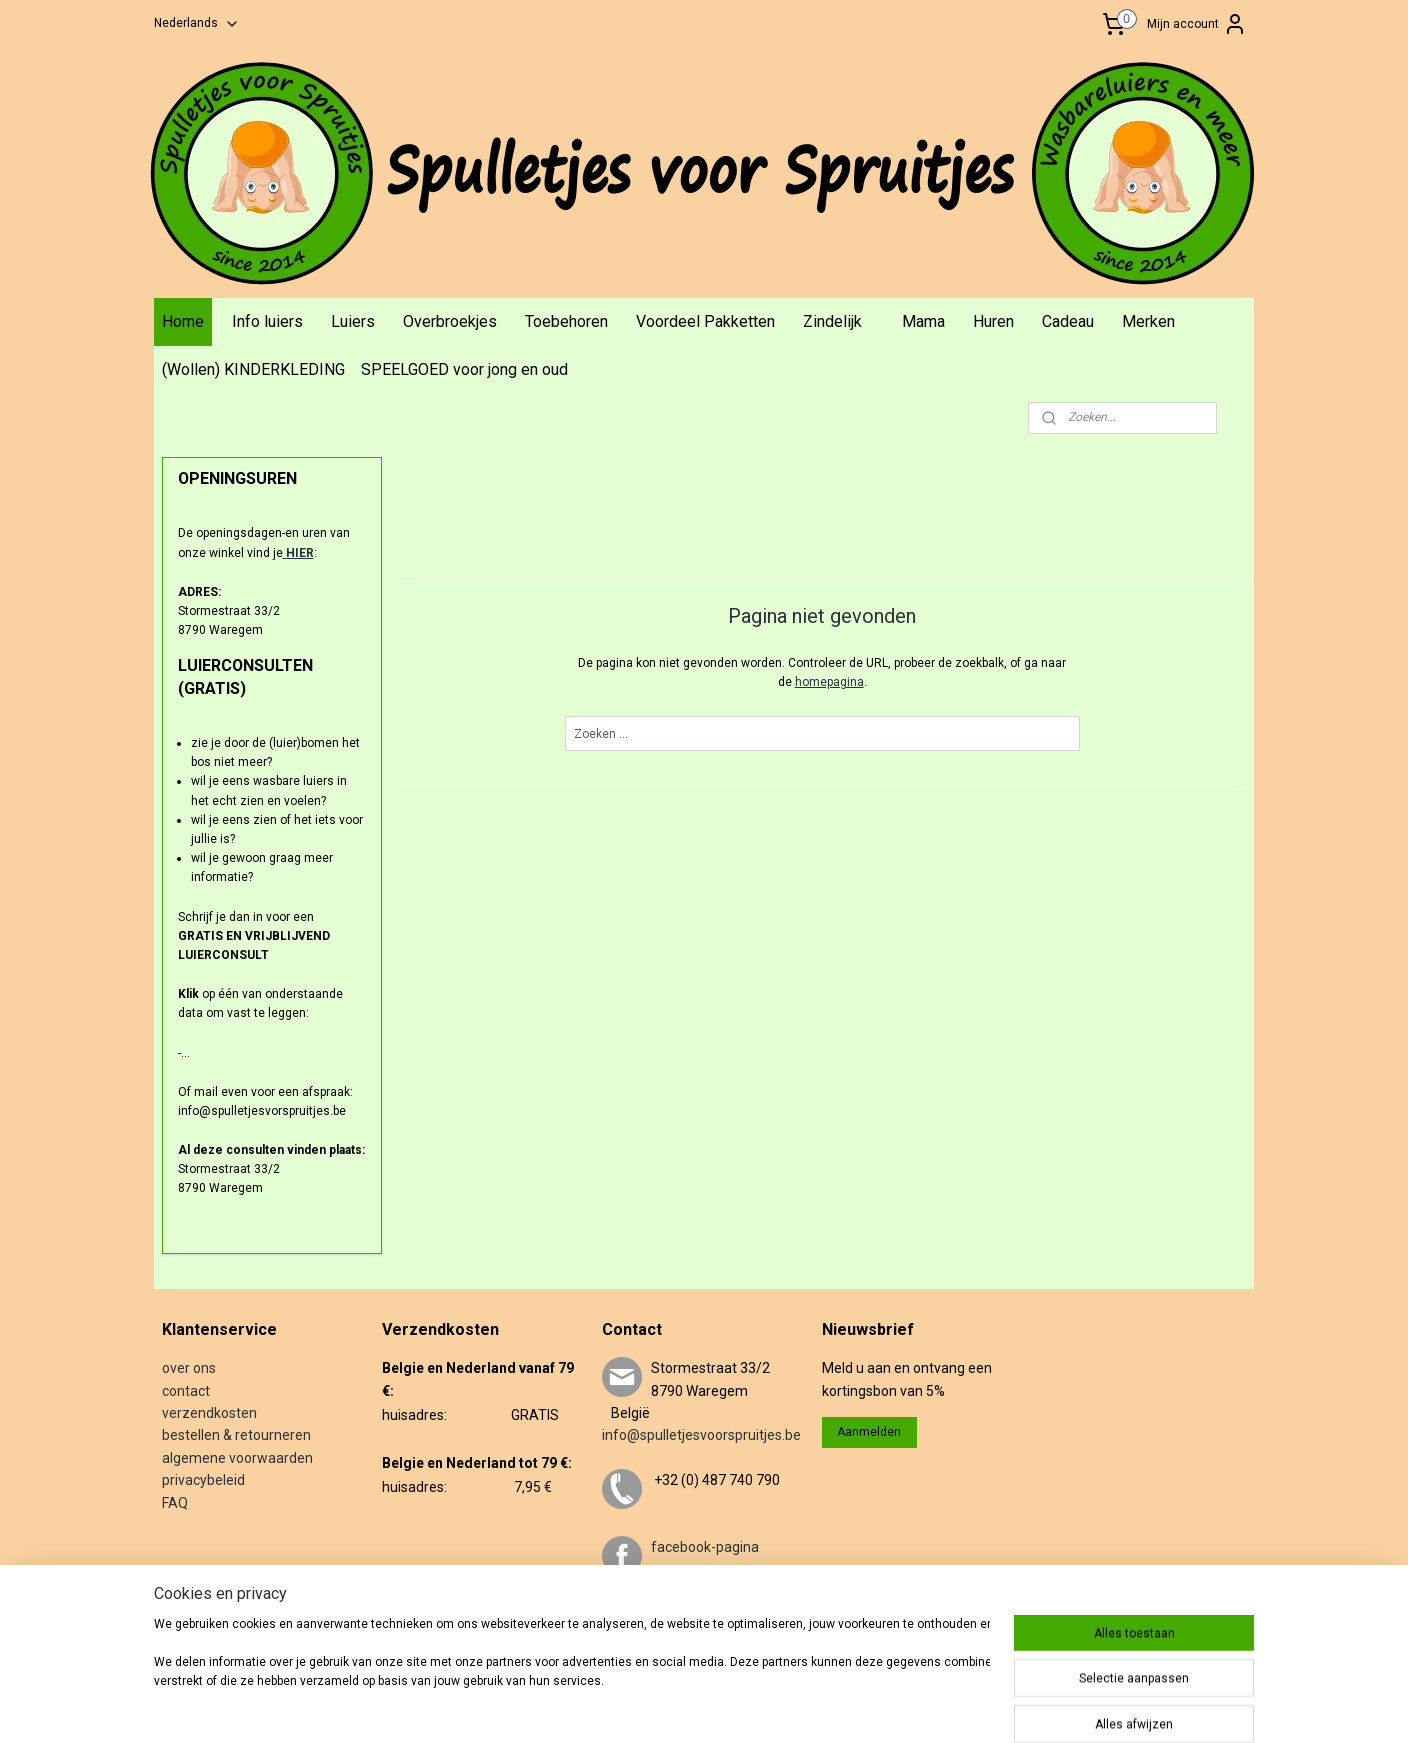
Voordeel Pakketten (705, 321)
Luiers (353, 321)
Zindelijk (832, 321)
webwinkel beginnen (817, 1706)
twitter (672, 1615)
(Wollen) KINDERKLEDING (253, 369)
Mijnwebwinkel (986, 1706)
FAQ (175, 1503)
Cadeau (1068, 321)
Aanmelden (869, 1432)
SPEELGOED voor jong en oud (464, 369)
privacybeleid (203, 1480)
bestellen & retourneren (236, 1435)
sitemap (706, 1706)
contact (186, 1391)
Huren (993, 321)
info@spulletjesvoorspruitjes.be (701, 1435)
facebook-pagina (705, 1547)
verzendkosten (209, 1413)
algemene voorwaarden (237, 1458)
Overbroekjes (450, 321)
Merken (1148, 321)
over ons (189, 1368)
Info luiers (267, 321)
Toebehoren (566, 321)
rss (745, 1706)
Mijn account (1197, 24)
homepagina (828, 682)
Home (183, 321)
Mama (923, 321)
